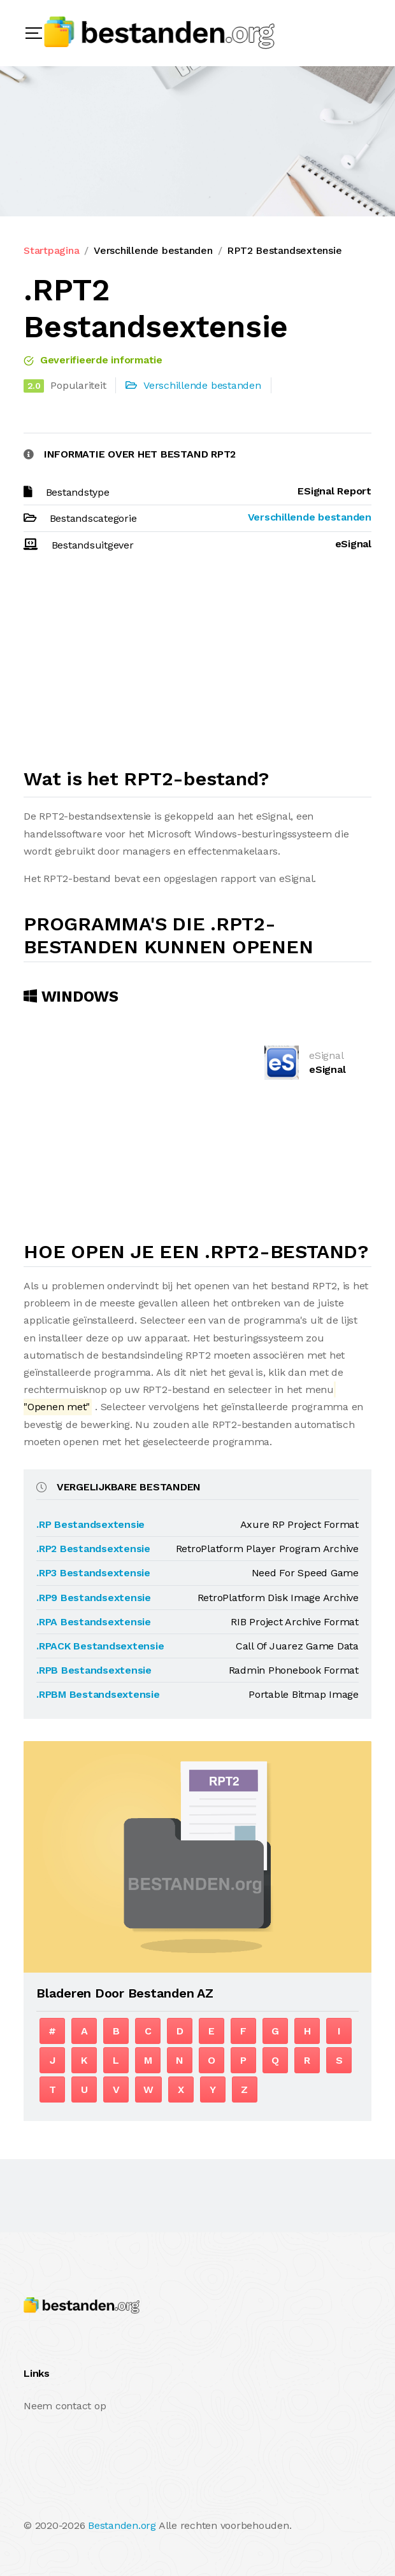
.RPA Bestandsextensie (93, 1622)
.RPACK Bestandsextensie (100, 1646)
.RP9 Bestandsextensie (93, 1598)
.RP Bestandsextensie (90, 1524)
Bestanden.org (122, 2525)
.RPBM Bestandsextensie (98, 1694)
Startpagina (51, 250)
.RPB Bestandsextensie (94, 1670)
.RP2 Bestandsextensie (93, 1549)
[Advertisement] (197, 666)
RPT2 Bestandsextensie (284, 250)
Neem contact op (65, 2406)
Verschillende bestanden (153, 250)
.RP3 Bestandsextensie (93, 1573)
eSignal (327, 1069)
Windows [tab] (71, 996)
